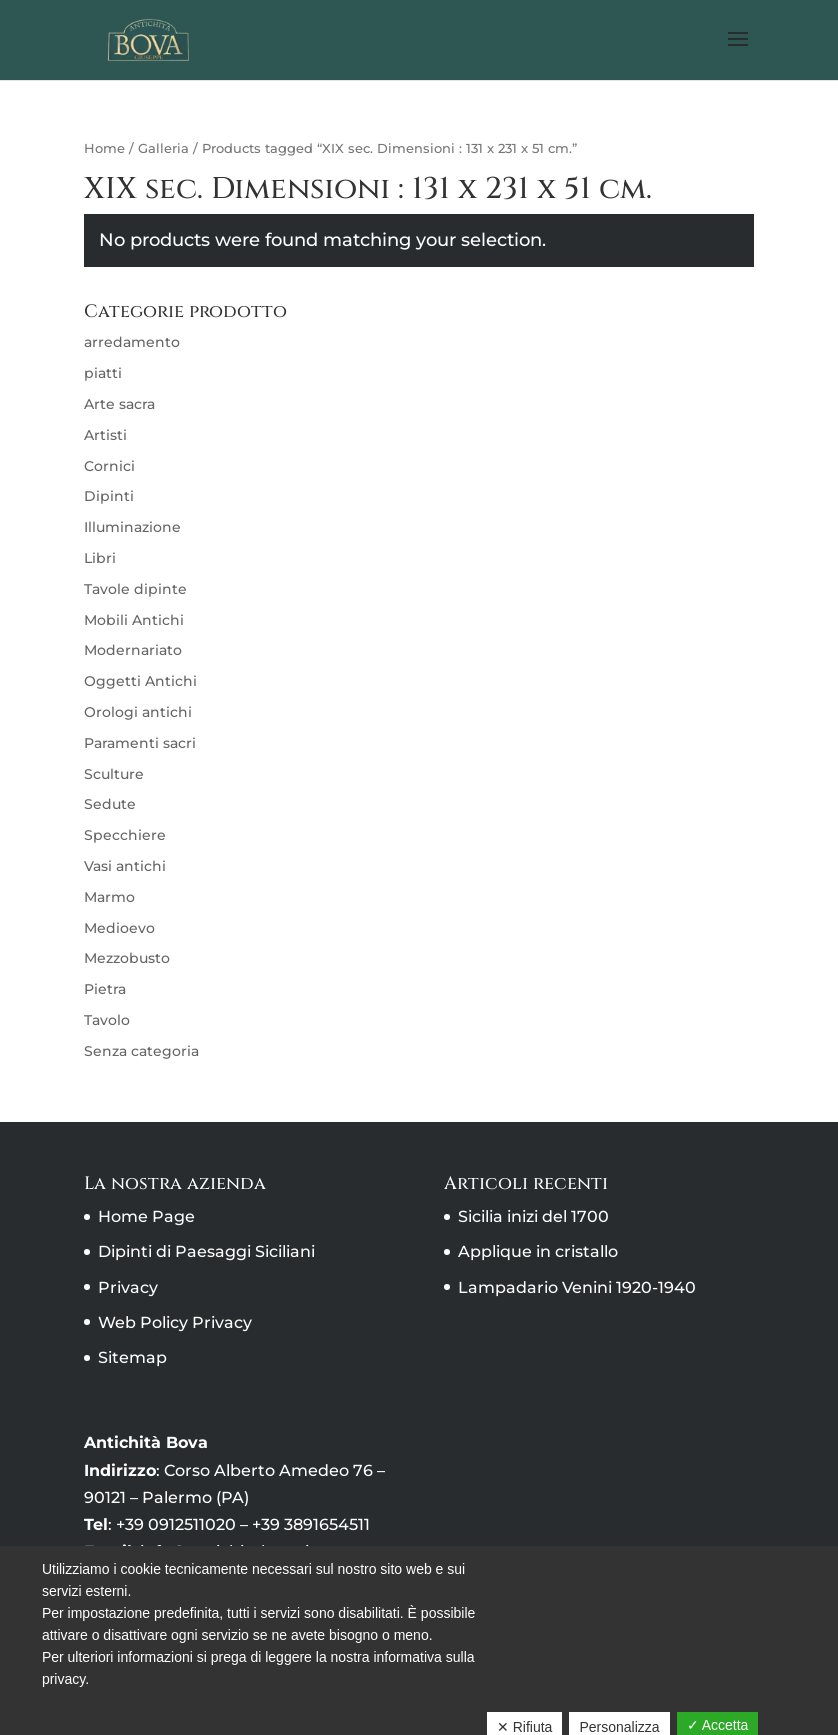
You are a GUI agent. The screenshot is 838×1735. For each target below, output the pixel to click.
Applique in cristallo (538, 1251)
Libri (100, 558)
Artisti (105, 435)
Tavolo (107, 1020)
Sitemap (132, 1357)
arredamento (132, 342)
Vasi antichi (125, 866)
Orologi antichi (138, 712)
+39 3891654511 (311, 1524)
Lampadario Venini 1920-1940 (577, 1287)
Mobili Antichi (134, 620)
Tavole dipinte (135, 589)
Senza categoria (141, 1051)
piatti (103, 373)
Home (104, 148)
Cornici (109, 466)
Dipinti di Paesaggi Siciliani (206, 1251)
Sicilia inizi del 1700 (533, 1216)
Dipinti (109, 496)
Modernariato (133, 650)
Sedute (110, 804)
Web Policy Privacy (175, 1322)
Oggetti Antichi (140, 681)
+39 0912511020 (176, 1524)
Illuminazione (132, 527)
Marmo (109, 897)
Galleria (163, 148)
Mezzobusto (127, 958)
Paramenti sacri (140, 743)
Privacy (128, 1287)
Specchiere (125, 835)
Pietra (105, 989)
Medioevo (119, 928)
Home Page (146, 1216)
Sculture (114, 774)
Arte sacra (119, 404)
